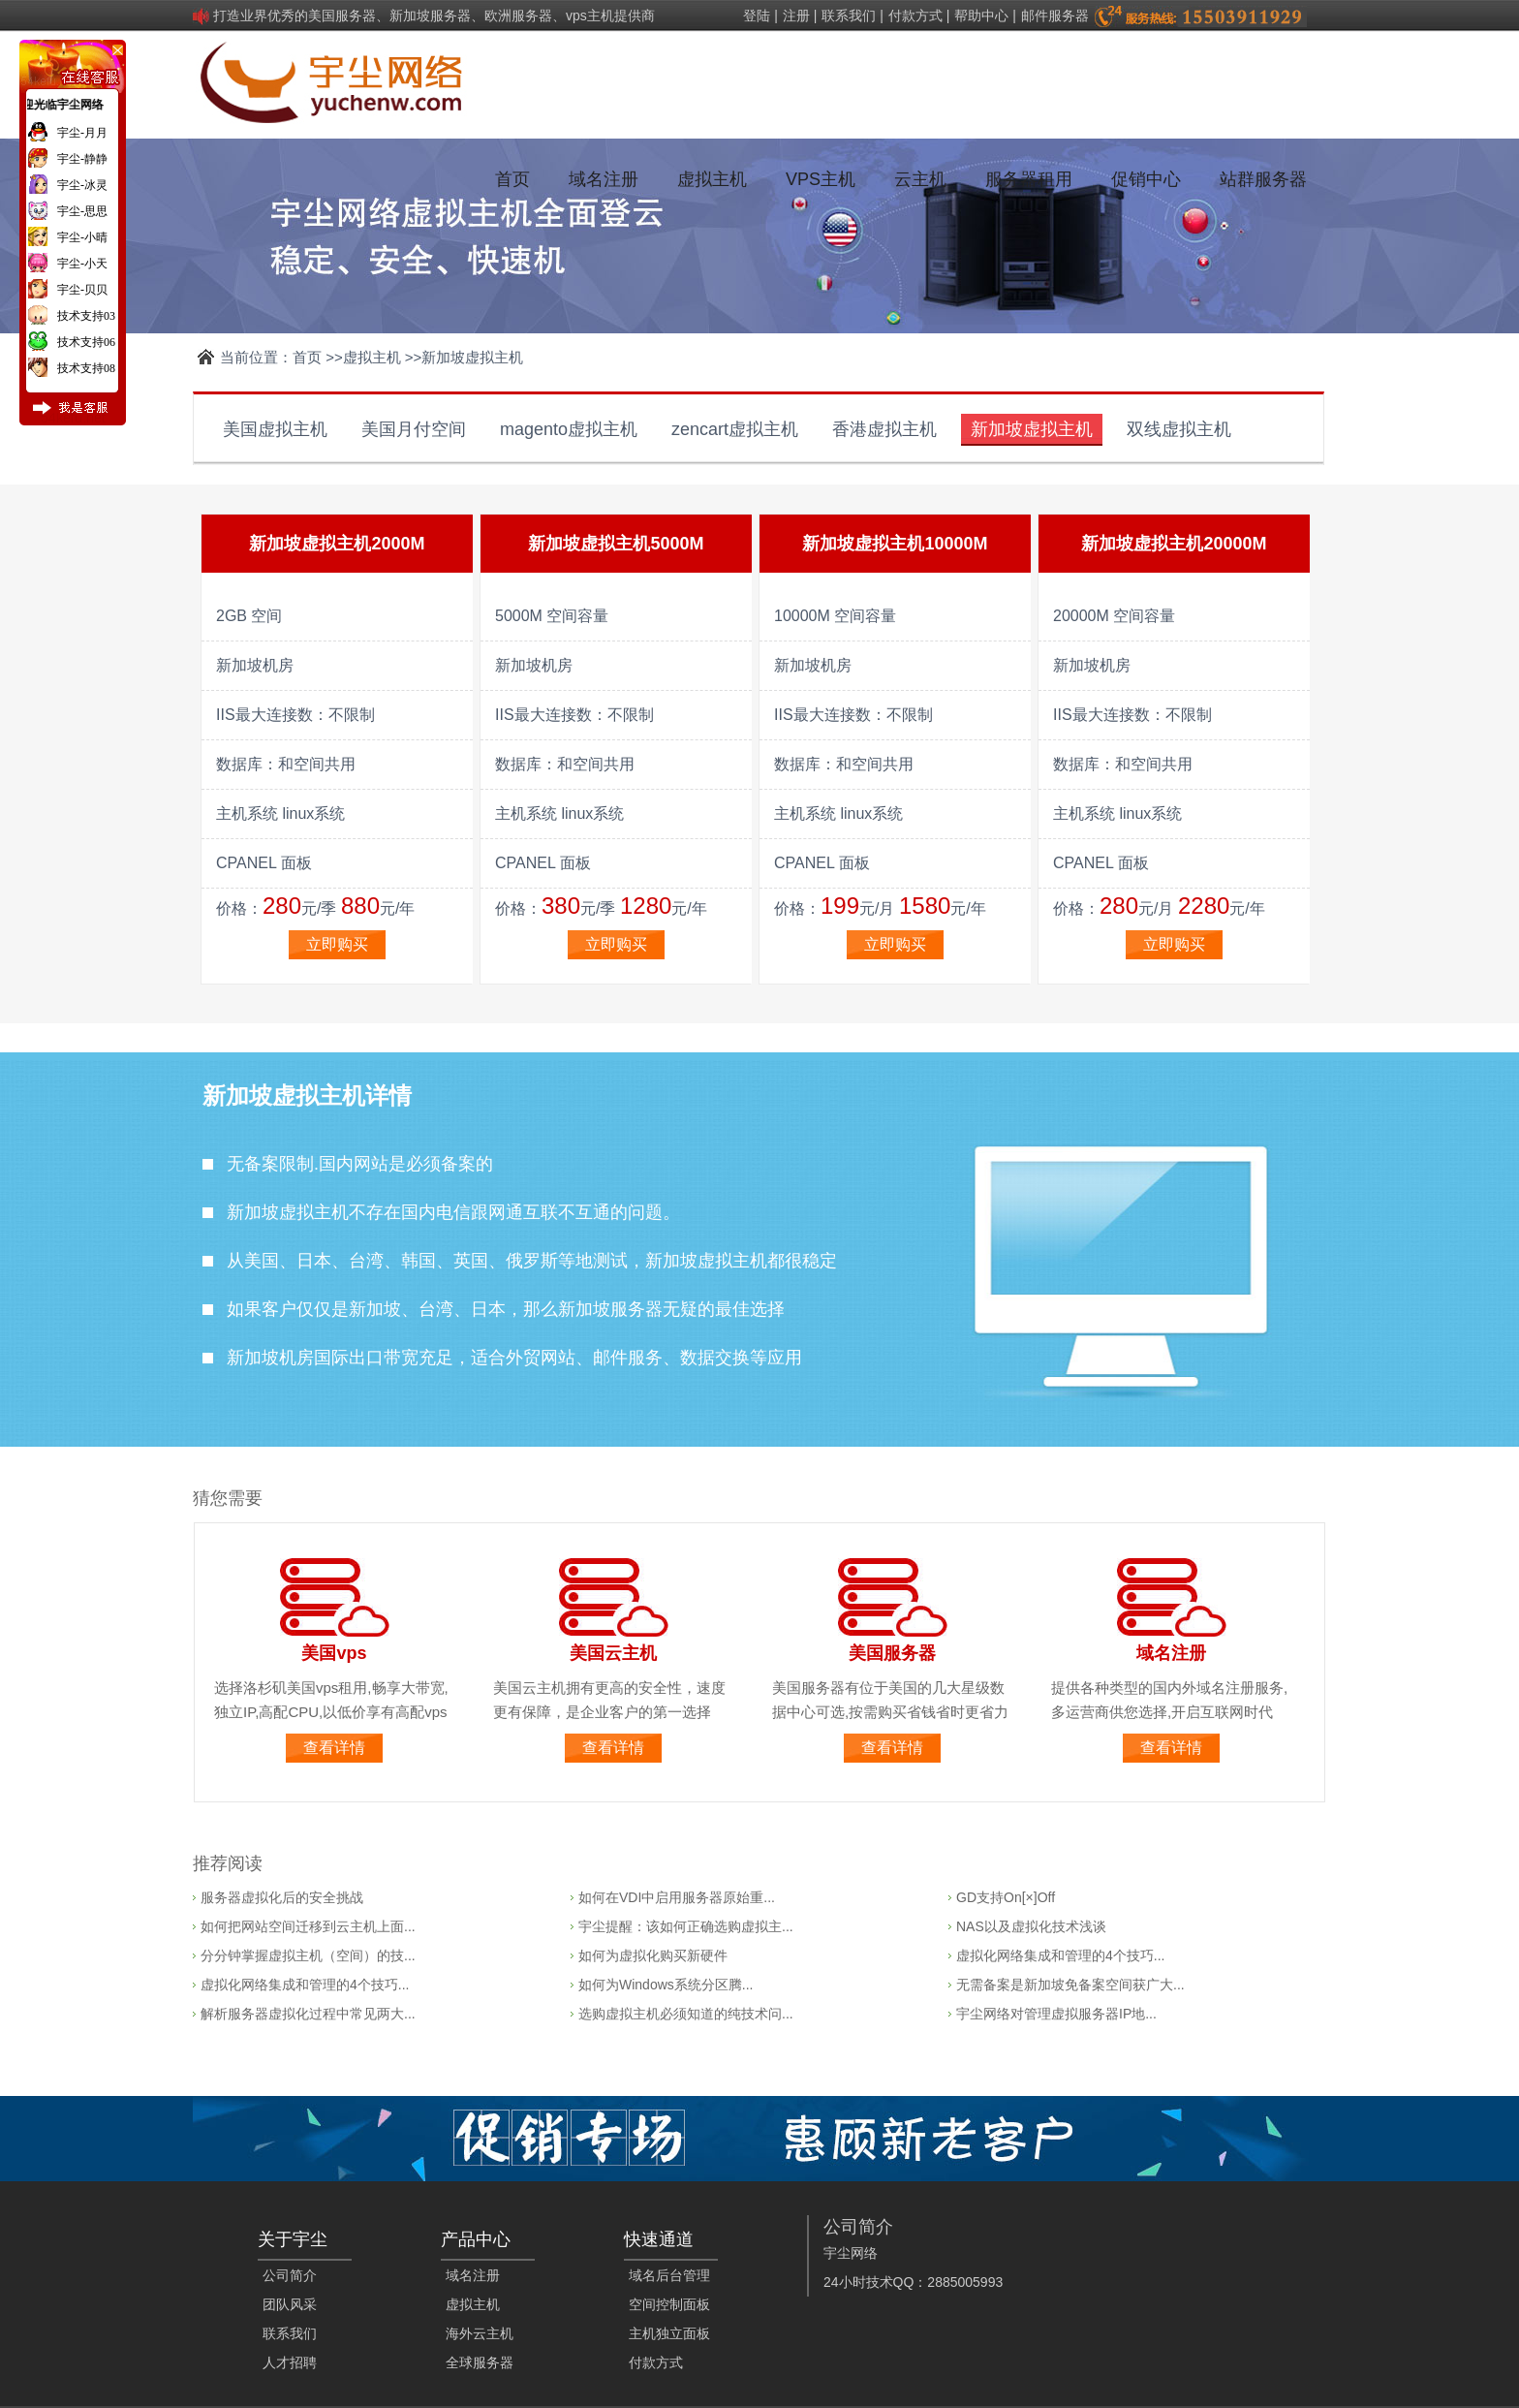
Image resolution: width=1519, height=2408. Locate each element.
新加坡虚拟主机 (1032, 429)
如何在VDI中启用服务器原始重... (676, 1897)
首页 (512, 179)
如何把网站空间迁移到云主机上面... (308, 1926)
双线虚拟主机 (1179, 429)
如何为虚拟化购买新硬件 (653, 1955)
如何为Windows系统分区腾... (665, 1984)
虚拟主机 (712, 179)
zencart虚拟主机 (734, 429)
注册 (796, 15)
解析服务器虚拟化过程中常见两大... (308, 2013)
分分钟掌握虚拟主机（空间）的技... (308, 1955)
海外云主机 (479, 2333)
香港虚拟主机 (884, 429)
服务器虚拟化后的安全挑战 (282, 1897)
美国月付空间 (413, 429)
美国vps (333, 1653)
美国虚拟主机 (275, 429)
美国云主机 (613, 1653)
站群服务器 (1263, 179)
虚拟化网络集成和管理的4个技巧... (305, 1984)
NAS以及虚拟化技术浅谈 (1031, 1926)
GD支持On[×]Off (1005, 1897)
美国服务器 (892, 1653)
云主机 (920, 179)
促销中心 (1146, 179)
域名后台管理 (669, 2275)
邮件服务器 (1055, 15)
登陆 (756, 15)
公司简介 (290, 2275)
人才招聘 (290, 2362)
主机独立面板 (669, 2333)
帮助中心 (981, 15)
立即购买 (337, 944)
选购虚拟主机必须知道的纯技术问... (685, 2013)
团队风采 (290, 2304)
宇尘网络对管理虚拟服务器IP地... (1056, 2013)
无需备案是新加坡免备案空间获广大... (1070, 1984)
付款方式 (915, 15)
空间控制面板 (669, 2304)
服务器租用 (1028, 179)
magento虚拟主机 (568, 429)
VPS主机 (820, 179)
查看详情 (334, 1747)
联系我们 (849, 15)
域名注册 (603, 179)
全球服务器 (479, 2362)
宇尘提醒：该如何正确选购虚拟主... (685, 1926)
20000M (1234, 543)
